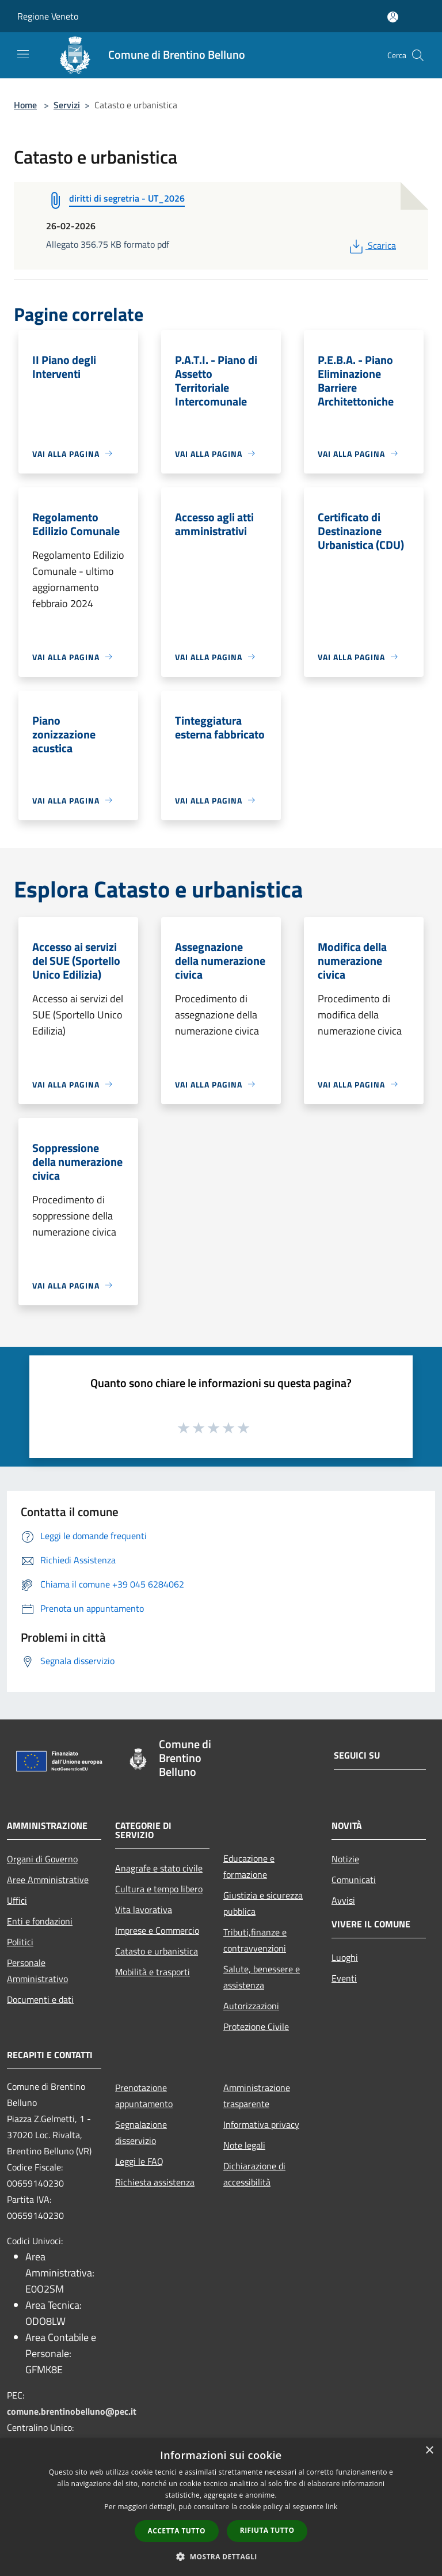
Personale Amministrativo (37, 1971)
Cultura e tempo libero (159, 1889)
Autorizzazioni (251, 2006)
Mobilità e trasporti (152, 1972)
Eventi (344, 1978)
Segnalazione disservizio (141, 2132)
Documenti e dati (40, 1999)
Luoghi (345, 1957)
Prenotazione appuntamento (144, 2096)
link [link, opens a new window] (332, 2506)
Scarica (371, 245)
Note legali (244, 2145)
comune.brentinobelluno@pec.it (71, 2411)
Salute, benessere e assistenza (261, 1977)
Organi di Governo (42, 1859)
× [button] (429, 2450)
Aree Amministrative (48, 1879)
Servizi (67, 105)
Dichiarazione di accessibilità (254, 2174)
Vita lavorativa (143, 1909)
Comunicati (354, 1879)
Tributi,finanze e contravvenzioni (255, 1940)
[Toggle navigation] (23, 54)
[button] (221, 2556)
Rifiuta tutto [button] (267, 2530)
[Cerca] (418, 55)
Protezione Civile (256, 2026)
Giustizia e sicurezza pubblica (263, 1903)
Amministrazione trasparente (256, 2096)
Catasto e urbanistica (156, 1951)
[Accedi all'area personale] (393, 17)
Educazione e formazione (249, 1866)
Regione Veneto (47, 16)
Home (25, 105)
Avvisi (343, 1900)
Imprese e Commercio (157, 1930)
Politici (20, 1942)
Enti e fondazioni (40, 1921)
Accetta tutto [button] (176, 2531)
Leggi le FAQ (139, 2161)
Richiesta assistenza (155, 2182)
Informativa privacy (261, 2124)
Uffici (17, 1900)
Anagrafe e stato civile (159, 1868)
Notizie (345, 1859)
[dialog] (221, 2507)
